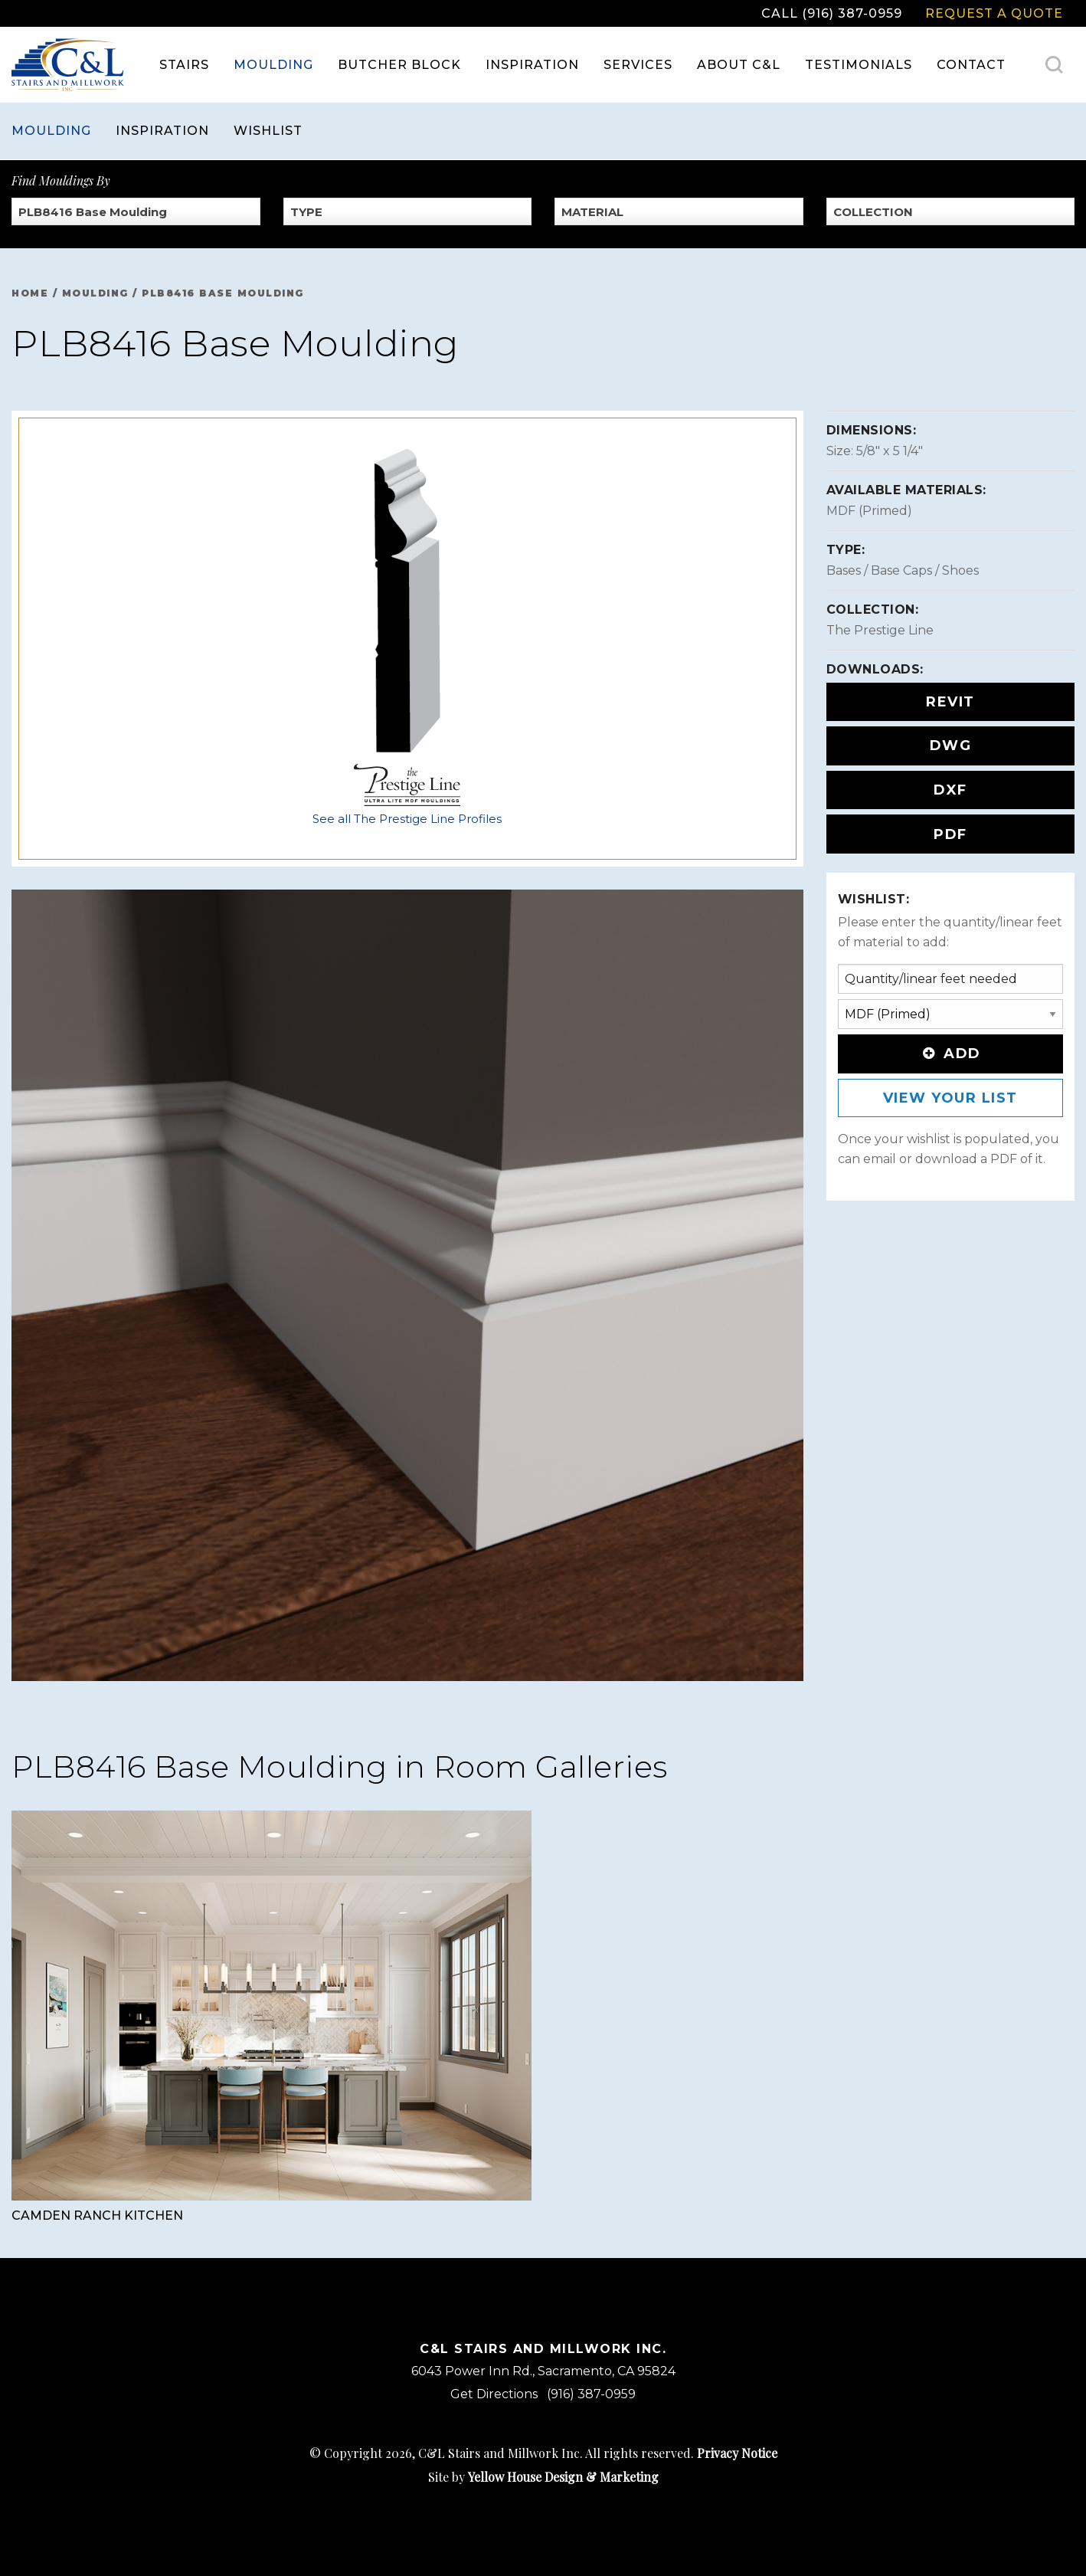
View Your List (950, 1098)
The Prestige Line (880, 630)
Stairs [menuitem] (184, 64)
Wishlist (268, 130)
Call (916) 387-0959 (831, 13)
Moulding (51, 130)
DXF (950, 790)
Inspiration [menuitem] (532, 64)
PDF (950, 834)
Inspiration (162, 130)
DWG (951, 745)
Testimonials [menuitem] (858, 64)
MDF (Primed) (869, 510)
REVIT (950, 701)
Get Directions (494, 2394)
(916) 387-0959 (591, 2394)
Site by (543, 2477)
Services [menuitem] (638, 64)
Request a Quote (994, 13)
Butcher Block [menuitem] (399, 64)
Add (950, 1053)
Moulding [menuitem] (273, 64)
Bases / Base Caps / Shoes (902, 570)
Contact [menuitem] (971, 64)
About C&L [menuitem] (738, 64)
